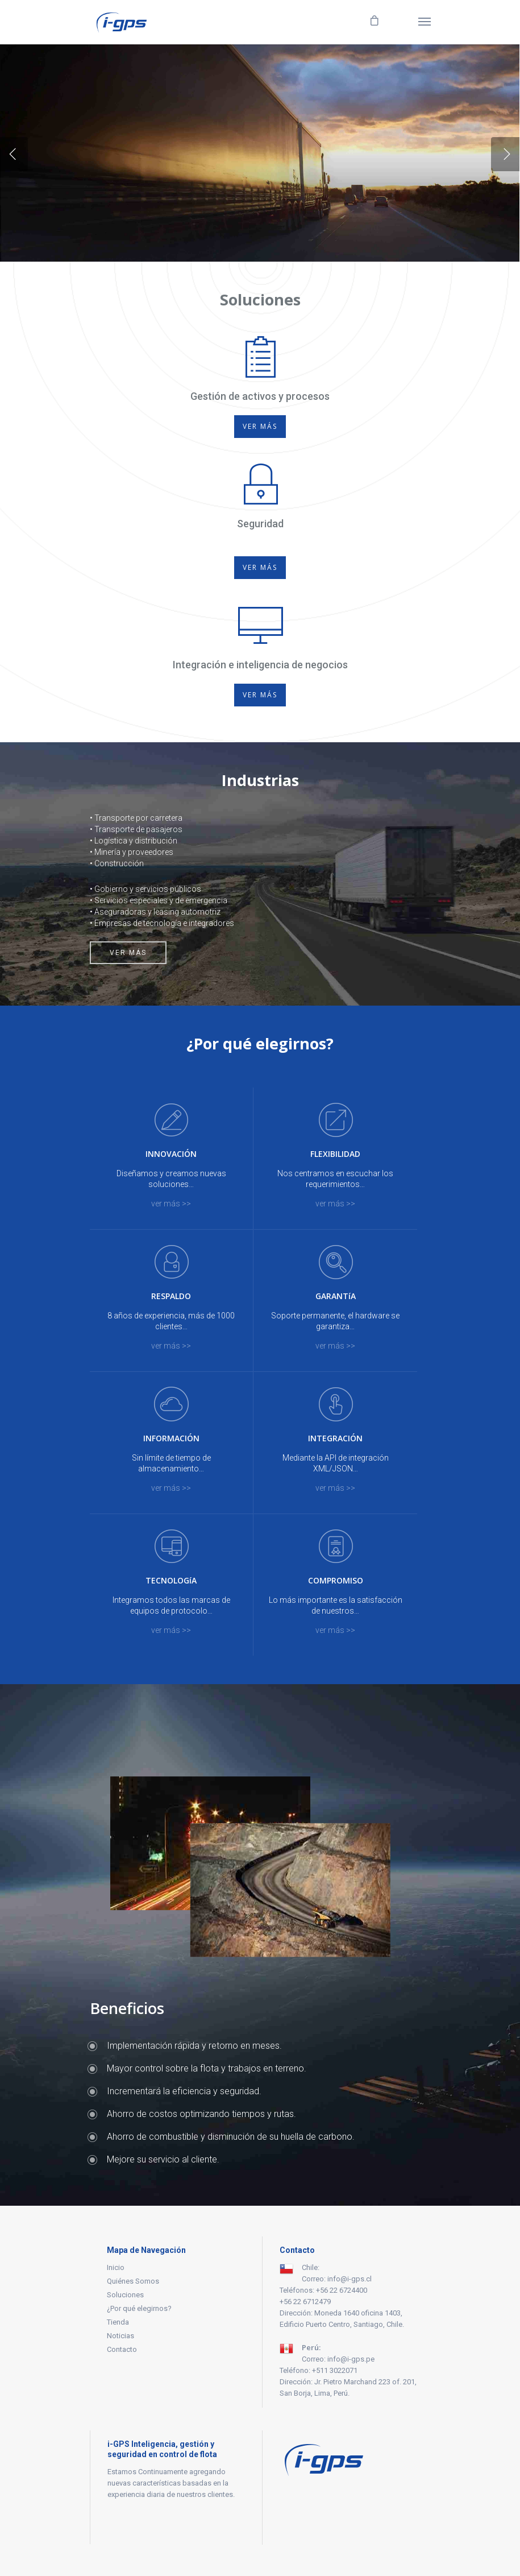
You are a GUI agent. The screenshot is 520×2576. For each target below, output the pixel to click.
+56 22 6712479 (305, 2301)
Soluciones (125, 2294)
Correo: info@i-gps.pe (338, 2359)
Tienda (118, 2322)
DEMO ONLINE (260, 193)
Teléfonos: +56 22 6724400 (323, 2290)
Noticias (120, 2335)
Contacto (122, 2349)
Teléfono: (296, 2370)
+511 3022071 (334, 2370)
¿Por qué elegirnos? (139, 2308)
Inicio (115, 2267)
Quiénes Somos (133, 2281)
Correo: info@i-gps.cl (337, 2279)
